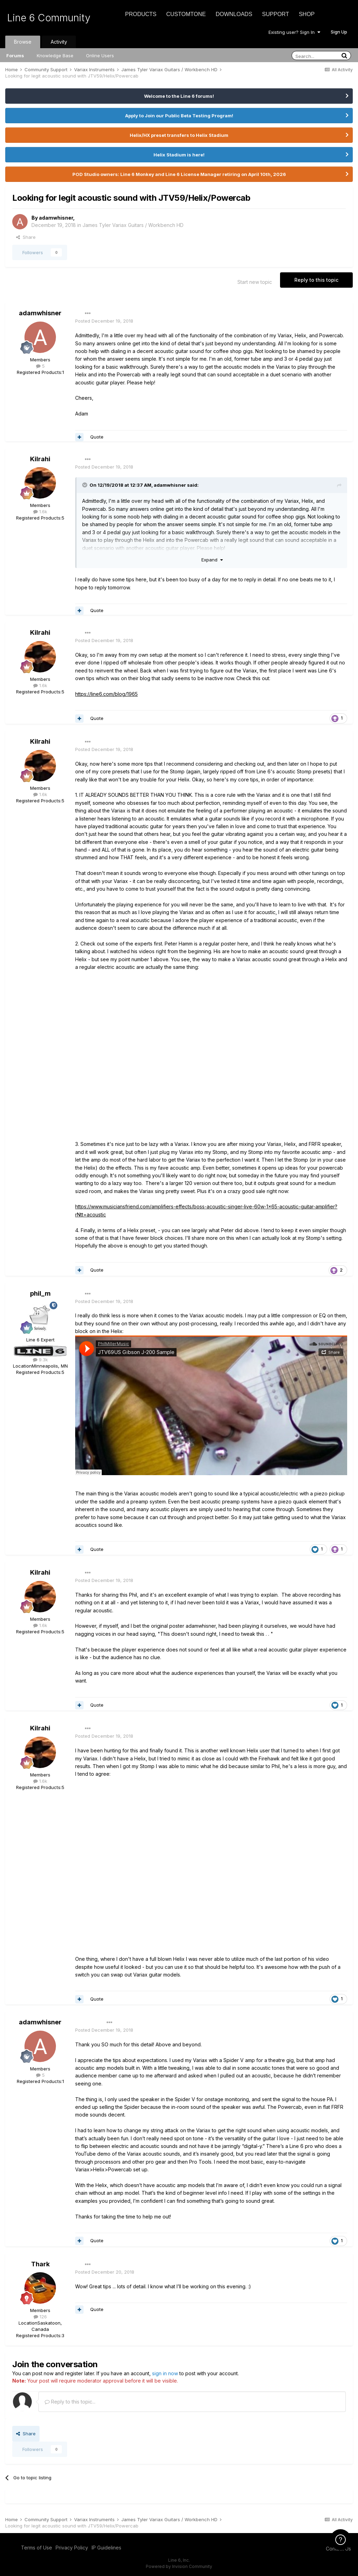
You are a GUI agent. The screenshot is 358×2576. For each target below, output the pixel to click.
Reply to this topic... (70, 2402)
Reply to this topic (316, 280)
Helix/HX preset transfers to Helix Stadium (179, 135)
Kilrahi (40, 459)
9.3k (40, 1359)
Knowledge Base (55, 55)
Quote (96, 437)
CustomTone (186, 14)
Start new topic (254, 282)
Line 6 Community (49, 18)
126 (40, 2316)
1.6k (40, 511)
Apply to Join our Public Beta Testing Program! (179, 115)
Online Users (100, 55)
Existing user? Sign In (294, 32)
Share (26, 237)
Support (275, 14)
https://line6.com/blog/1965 (106, 694)
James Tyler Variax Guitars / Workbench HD (133, 225)
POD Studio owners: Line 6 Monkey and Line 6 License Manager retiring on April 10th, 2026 (179, 174)
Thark (40, 2264)
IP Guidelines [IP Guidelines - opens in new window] (106, 2548)
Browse (22, 42)
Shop (307, 14)
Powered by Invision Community (179, 2566)
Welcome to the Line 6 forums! (179, 96)
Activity (59, 42)
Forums (15, 55)
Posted (104, 321)
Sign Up (339, 32)
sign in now (165, 2373)
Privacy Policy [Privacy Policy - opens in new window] (72, 2548)
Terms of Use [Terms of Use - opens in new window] (36, 2548)
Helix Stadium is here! (179, 154)
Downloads (234, 14)
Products (141, 14)
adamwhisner (56, 218)
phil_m (40, 1293)
